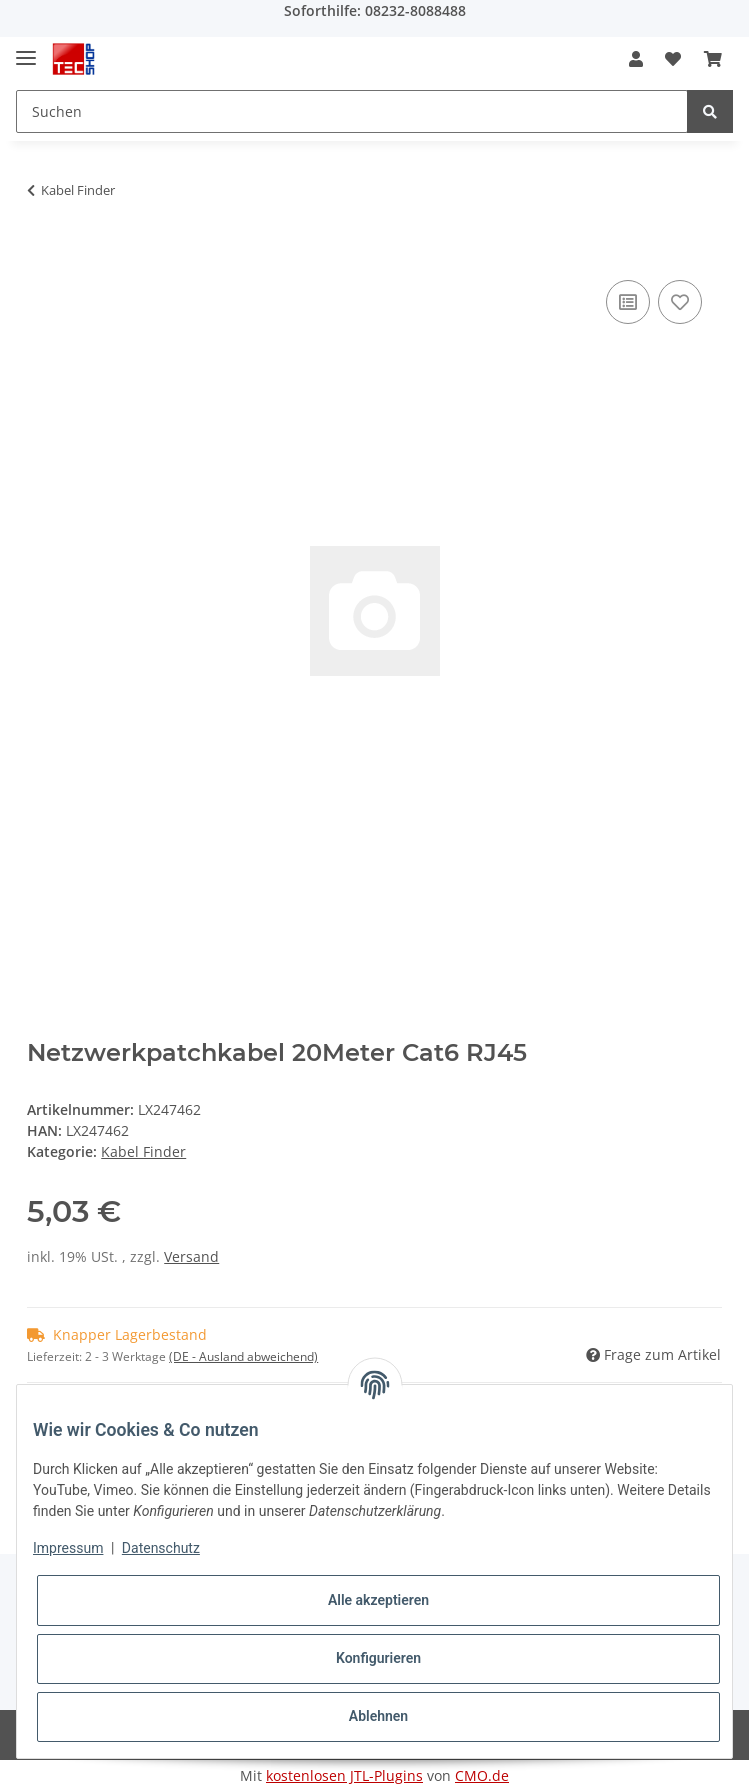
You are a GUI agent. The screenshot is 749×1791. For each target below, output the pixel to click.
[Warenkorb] (713, 59)
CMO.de (482, 1775)
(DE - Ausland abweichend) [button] (243, 1356)
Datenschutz (161, 1548)
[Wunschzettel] (673, 59)
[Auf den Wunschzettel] (680, 302)
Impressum (68, 1548)
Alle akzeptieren (378, 1600)
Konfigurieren (378, 1658)
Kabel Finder (143, 1151)
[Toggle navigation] (26, 49)
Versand (191, 1256)
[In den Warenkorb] (43, 253)
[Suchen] (352, 111)
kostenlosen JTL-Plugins (344, 1775)
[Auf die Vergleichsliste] (628, 302)
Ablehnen (378, 1716)
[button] (636, 59)
